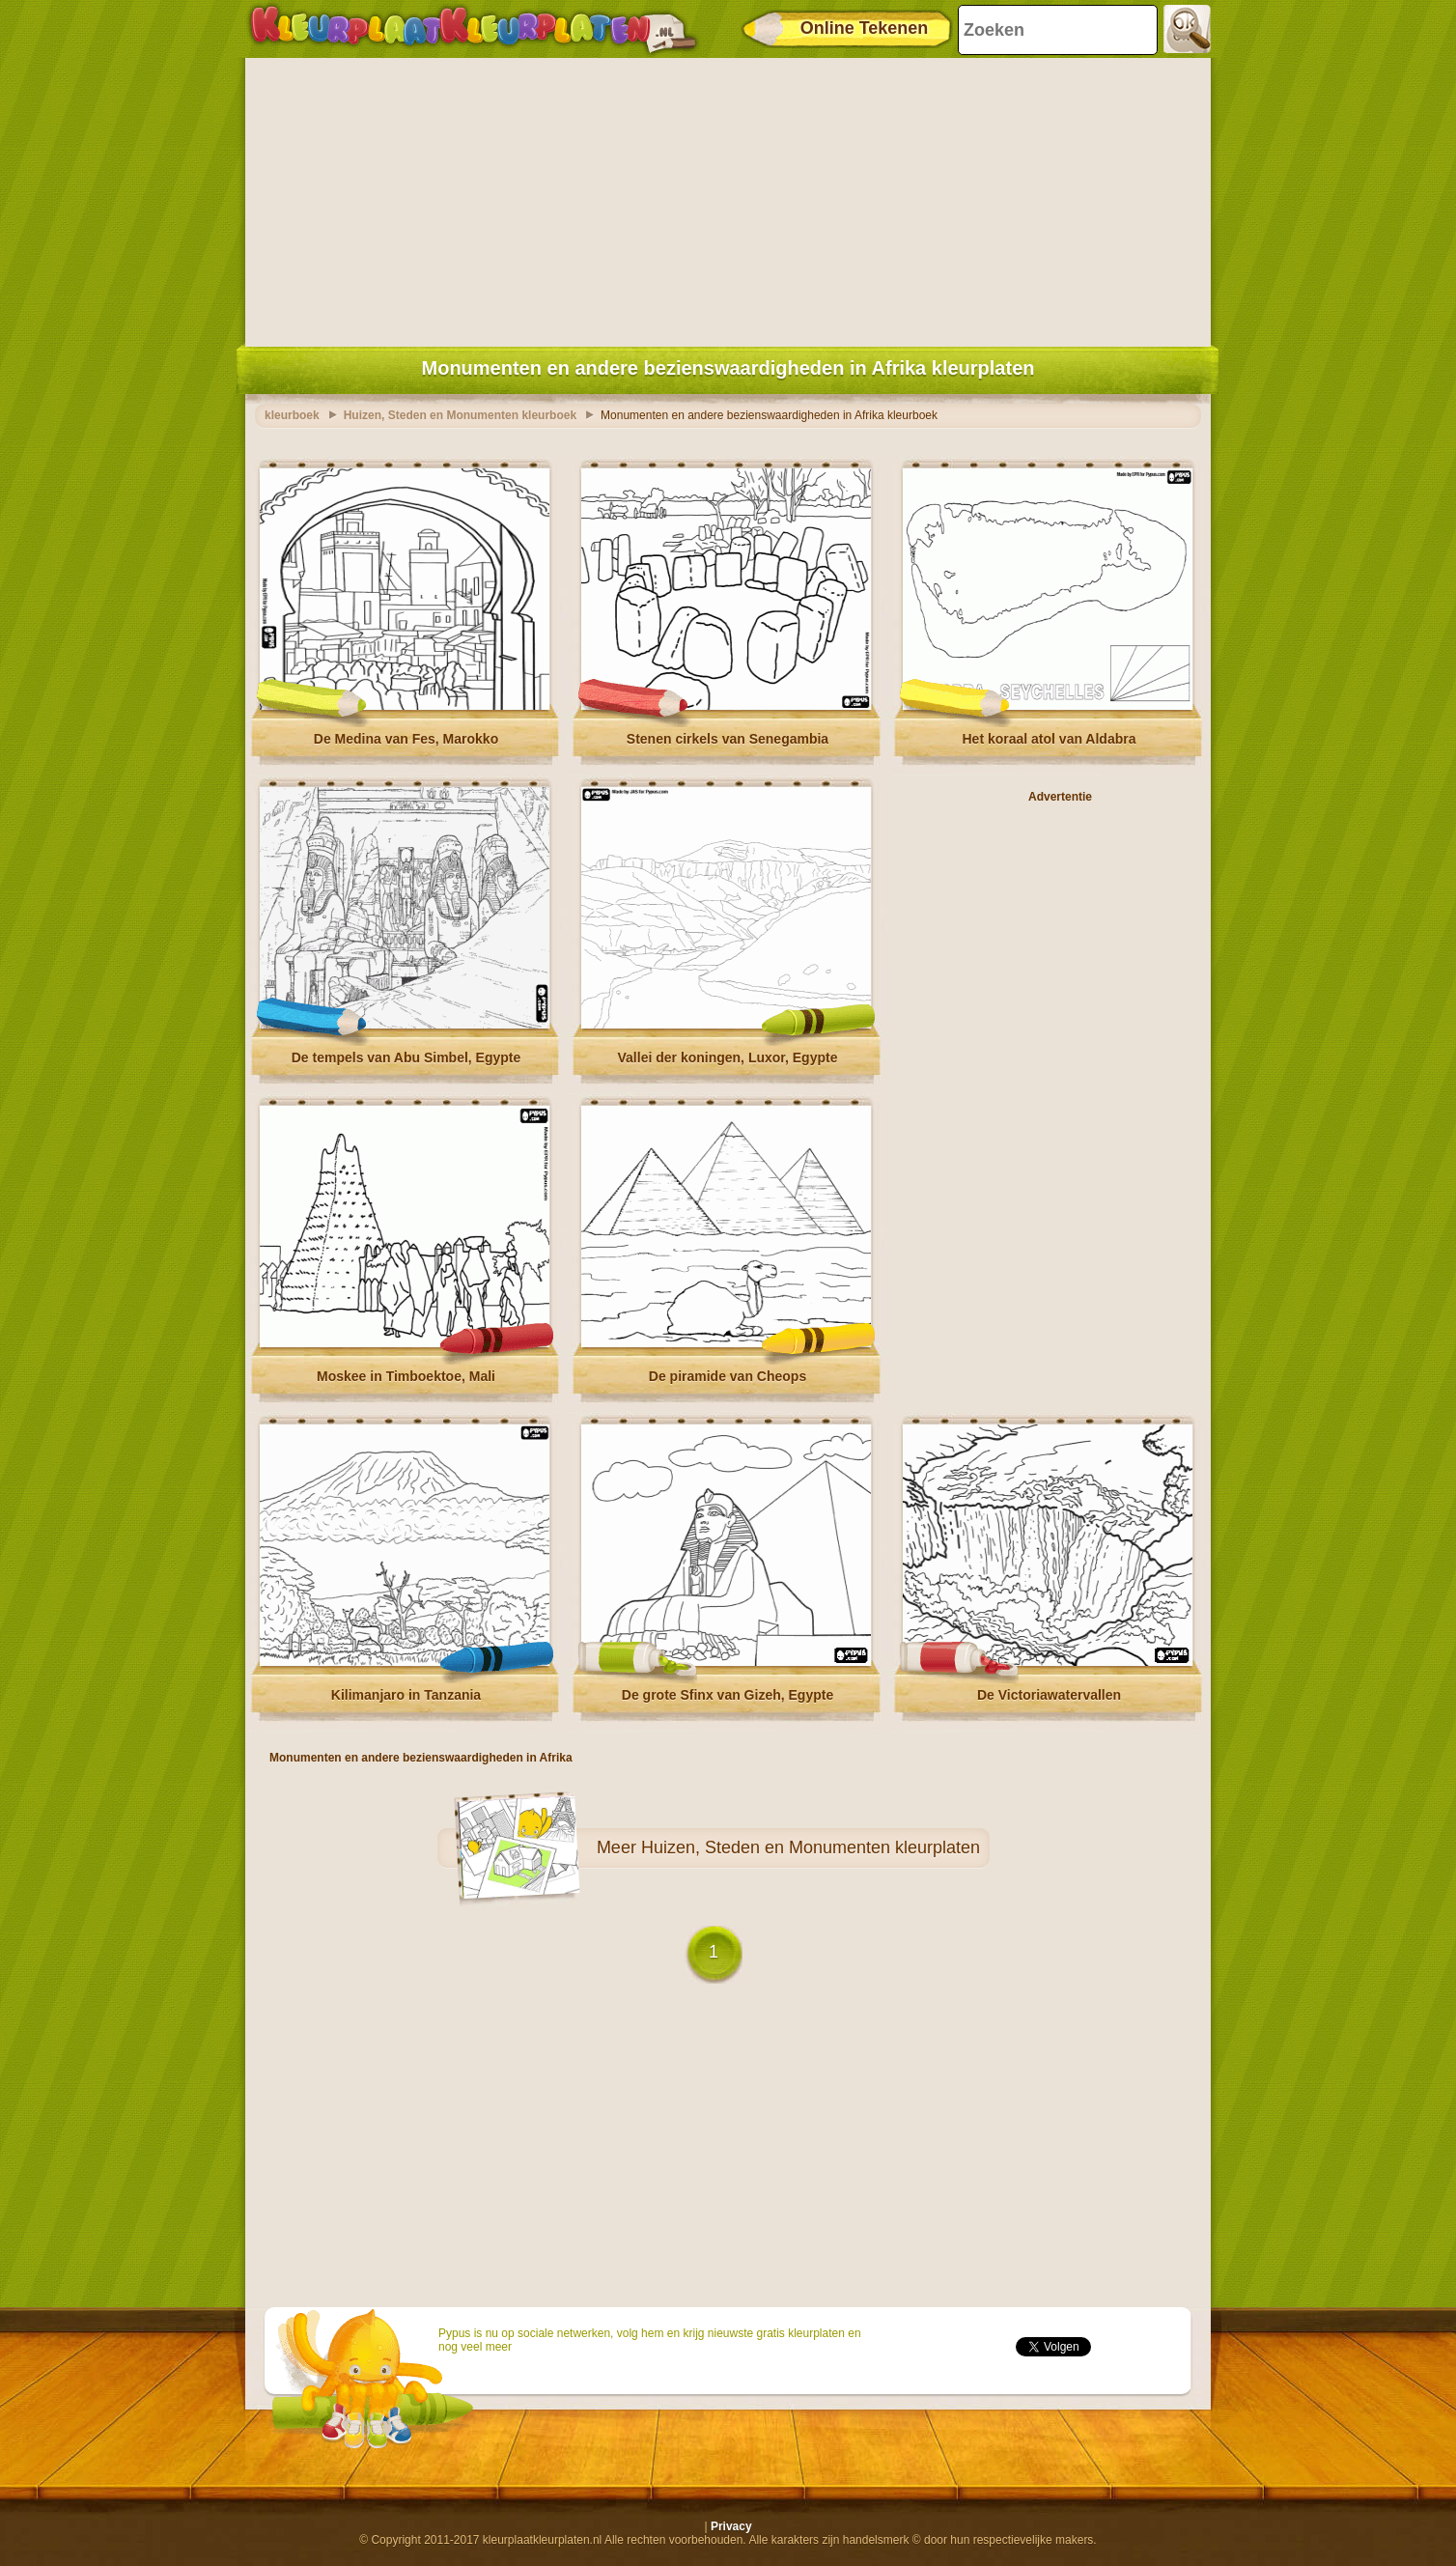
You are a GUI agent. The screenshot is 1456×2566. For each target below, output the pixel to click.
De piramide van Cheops (727, 1376)
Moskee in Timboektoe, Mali (406, 1376)
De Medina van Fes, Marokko (406, 739)
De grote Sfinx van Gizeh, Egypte (727, 1695)
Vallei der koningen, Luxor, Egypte (728, 1057)
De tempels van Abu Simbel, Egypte (406, 1057)
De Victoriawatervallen (1049, 1695)
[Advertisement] (728, 198)
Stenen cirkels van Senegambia (727, 739)
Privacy (731, 2526)
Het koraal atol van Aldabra (1049, 739)
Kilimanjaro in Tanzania (406, 1695)
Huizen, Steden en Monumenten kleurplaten (810, 1847)
